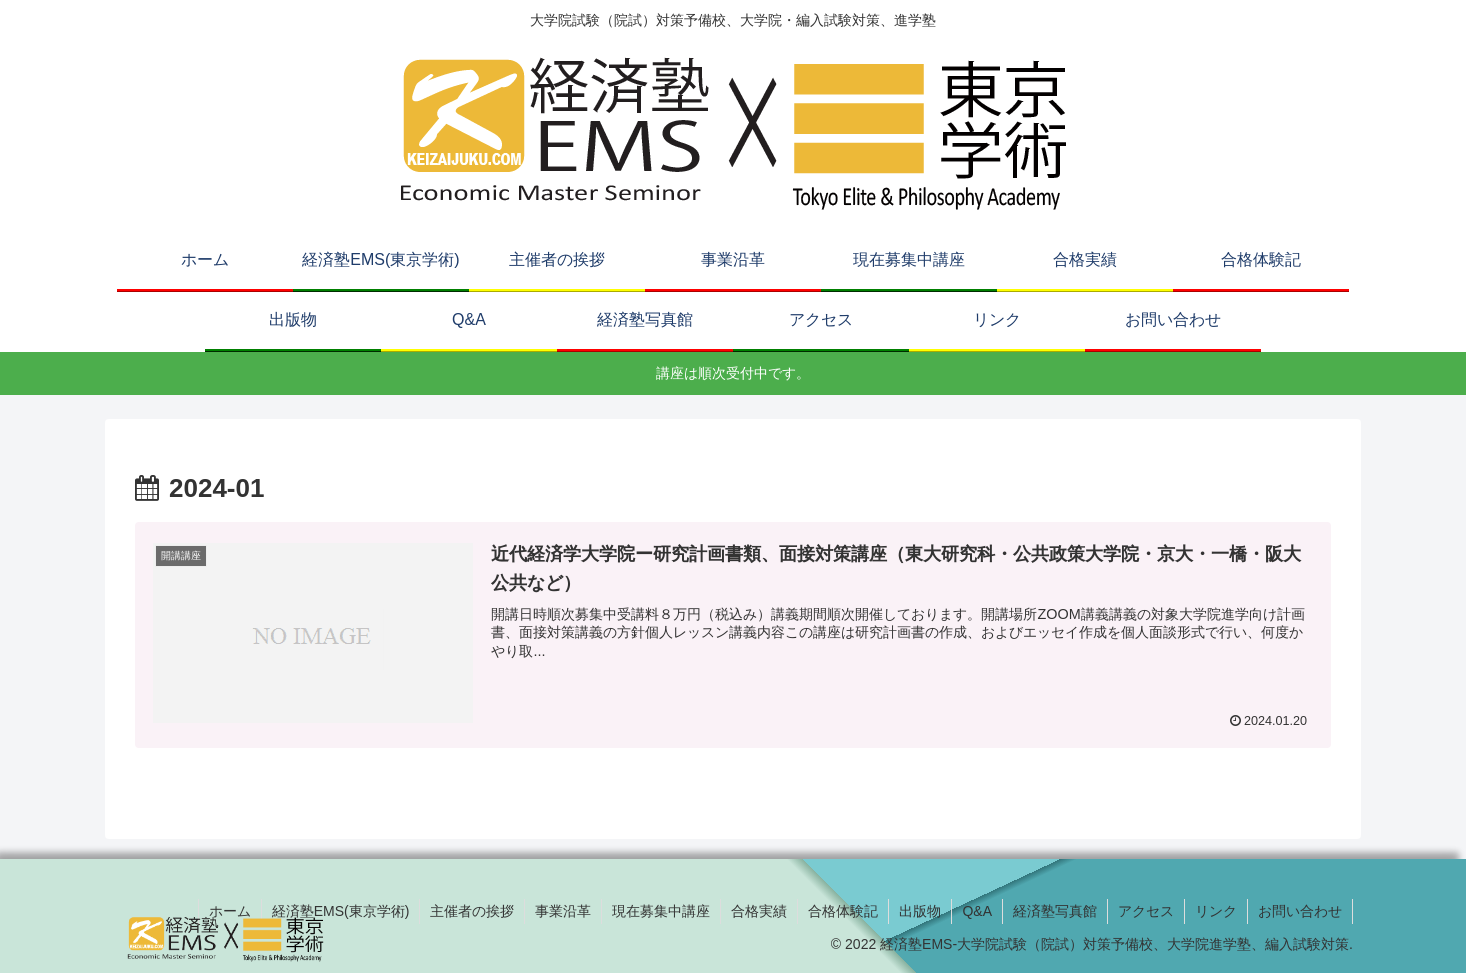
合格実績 (759, 911)
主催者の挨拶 (472, 911)
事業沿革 (563, 911)
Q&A (977, 911)
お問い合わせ (1300, 911)
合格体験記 (843, 911)
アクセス (1146, 911)
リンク (1216, 911)
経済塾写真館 (1055, 911)
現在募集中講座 (661, 911)
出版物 (920, 911)
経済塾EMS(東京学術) (341, 911)
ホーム (230, 911)
